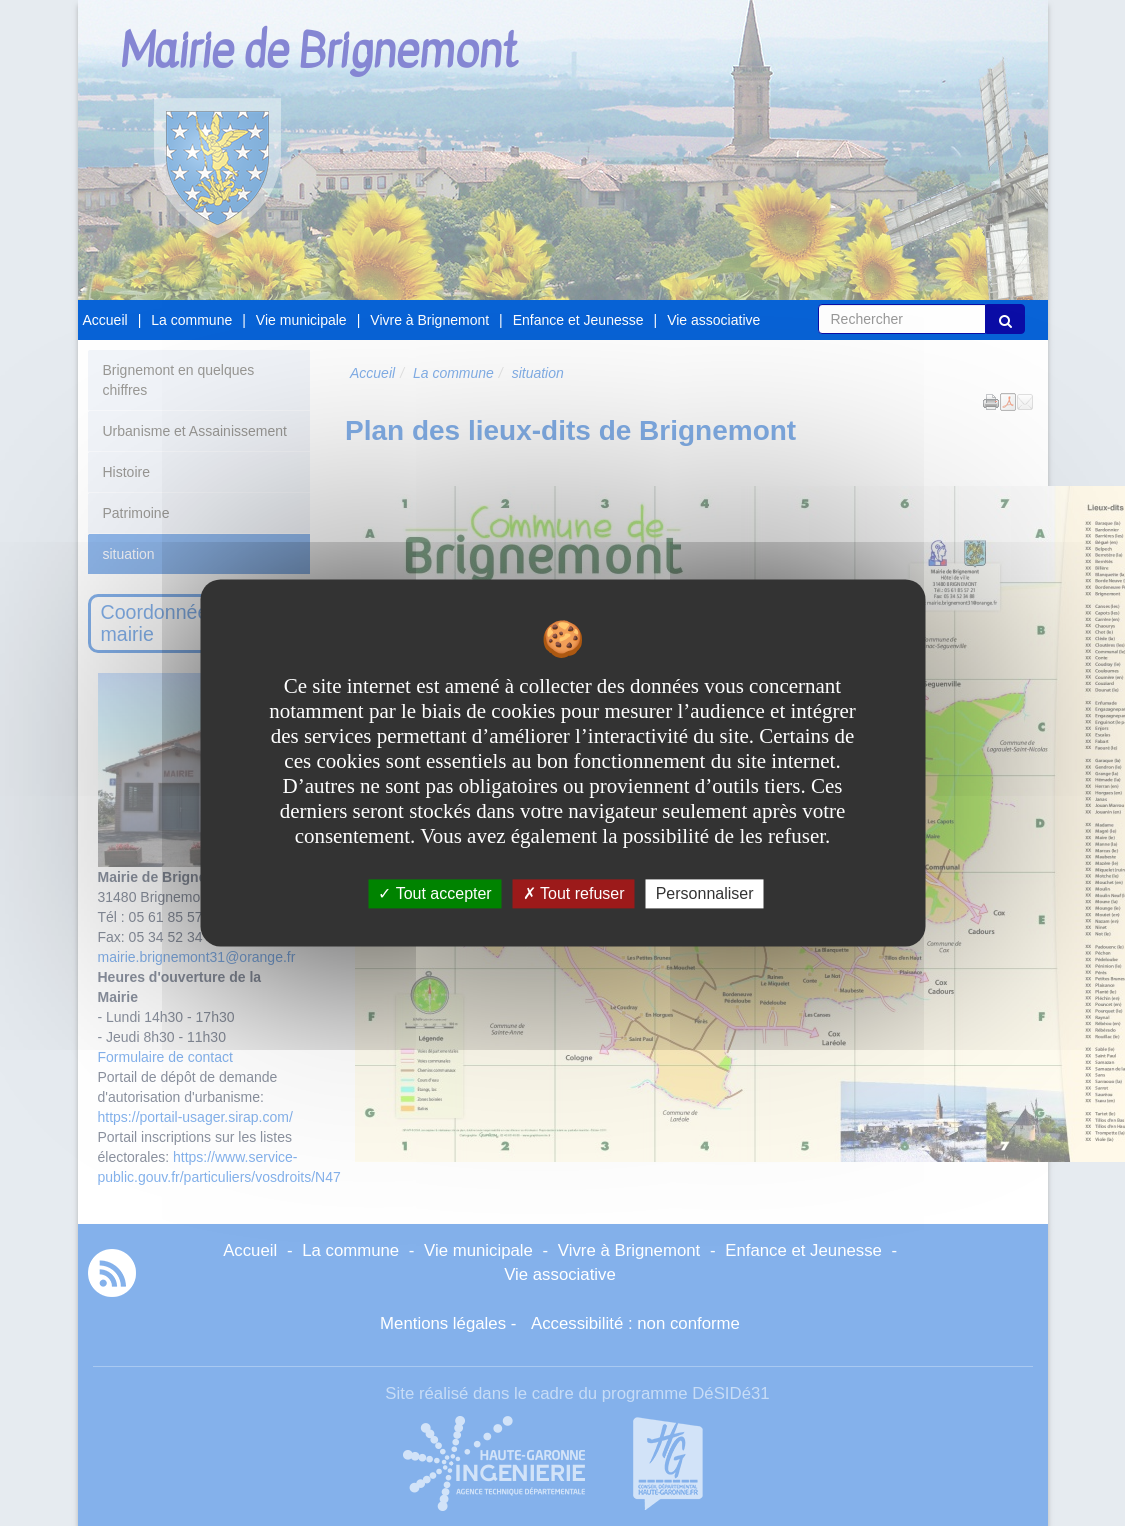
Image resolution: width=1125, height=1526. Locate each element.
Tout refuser (574, 893)
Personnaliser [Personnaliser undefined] (705, 893)
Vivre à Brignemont (429, 320)
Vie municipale (301, 320)
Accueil (105, 320)
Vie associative (713, 320)
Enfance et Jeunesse (578, 320)
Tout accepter (434, 893)
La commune (191, 320)
